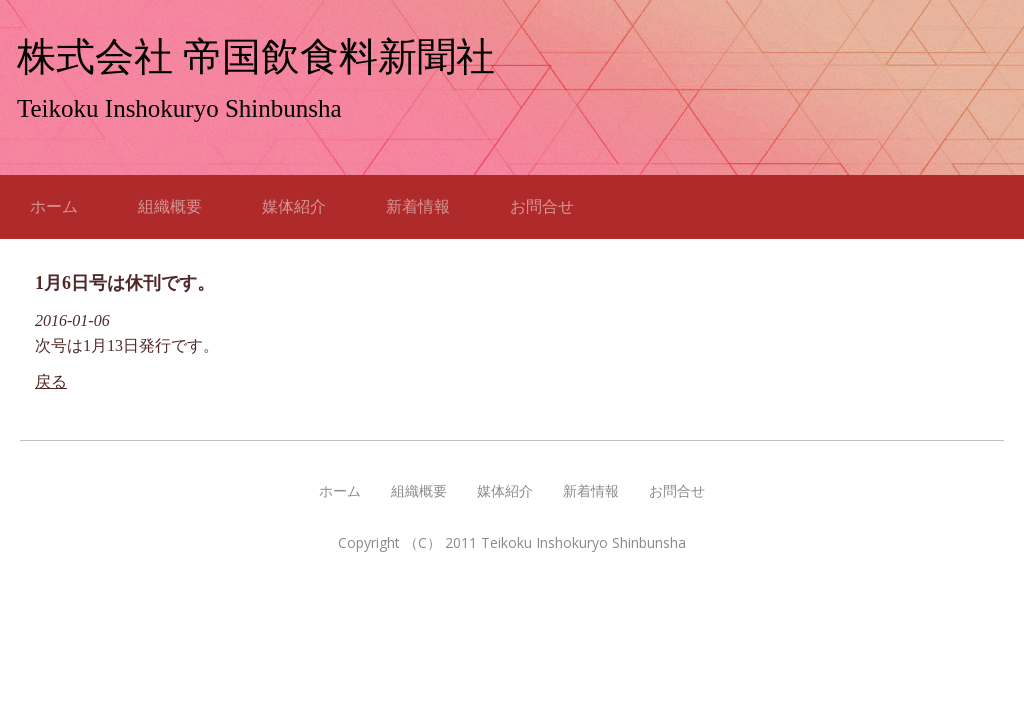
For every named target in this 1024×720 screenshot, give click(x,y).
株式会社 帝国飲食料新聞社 (256, 56)
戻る (51, 381)
